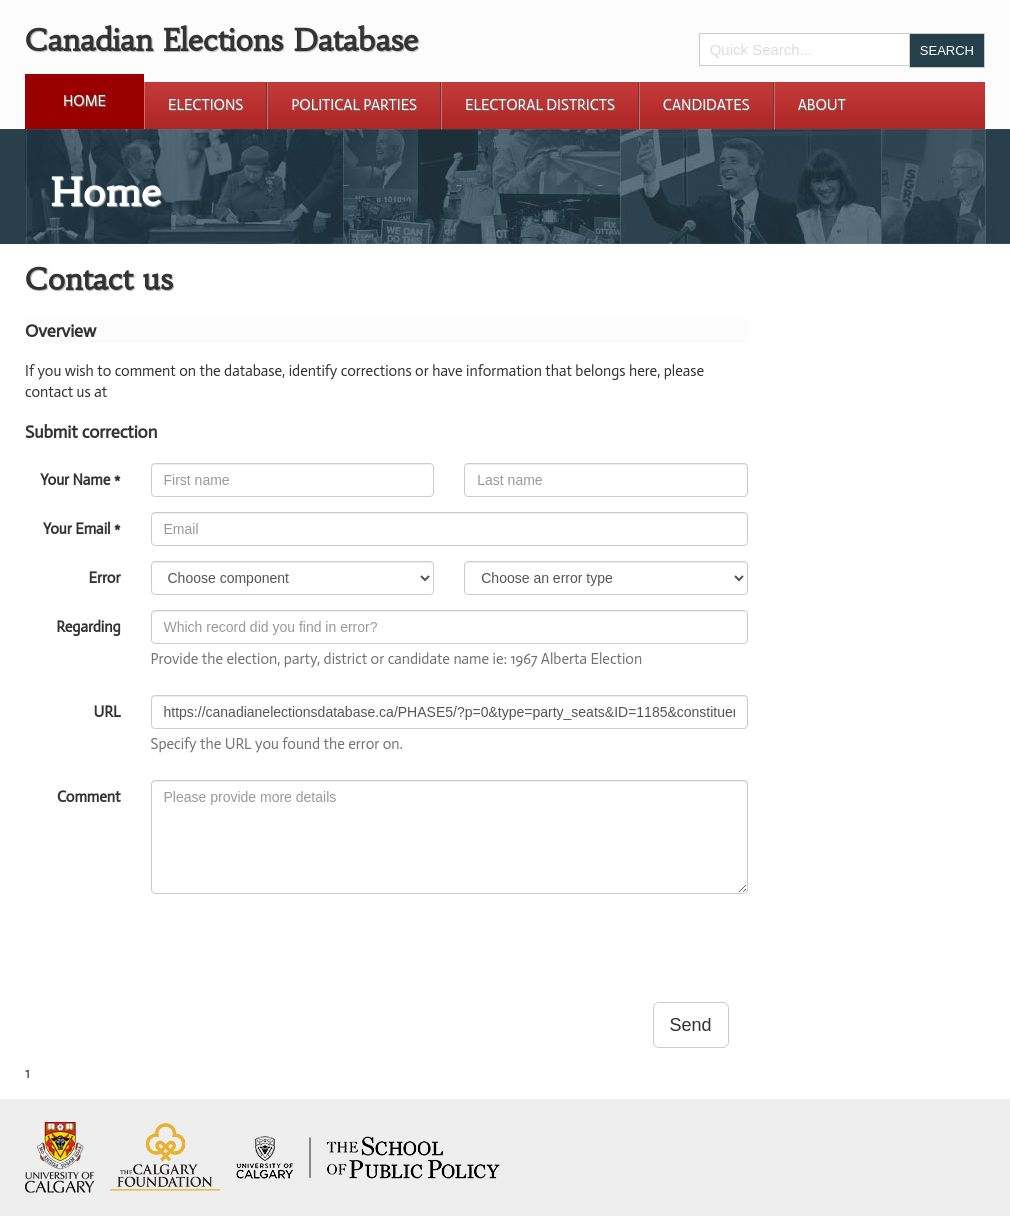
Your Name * (80, 480)
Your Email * (82, 529)
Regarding (88, 627)
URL (107, 712)
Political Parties (354, 105)
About (822, 105)
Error (104, 578)
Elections (205, 105)
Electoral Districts (540, 105)
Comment (88, 797)
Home (84, 101)
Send (691, 1025)
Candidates (706, 105)
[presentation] (303, 948)
